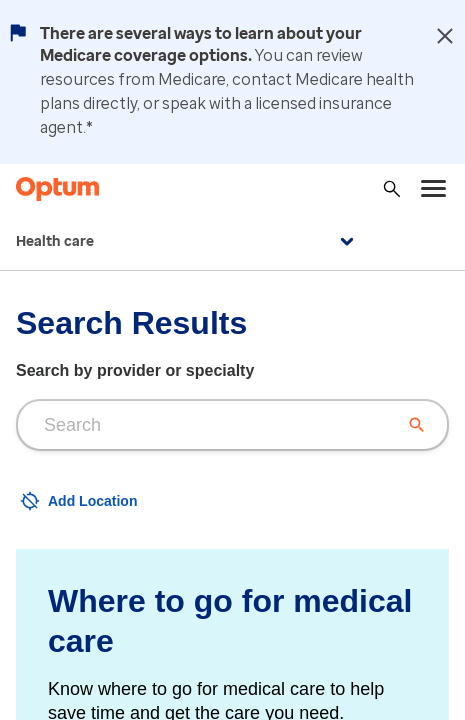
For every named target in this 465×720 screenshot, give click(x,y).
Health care (187, 242)
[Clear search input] (417, 425)
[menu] (434, 189)
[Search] (392, 189)
